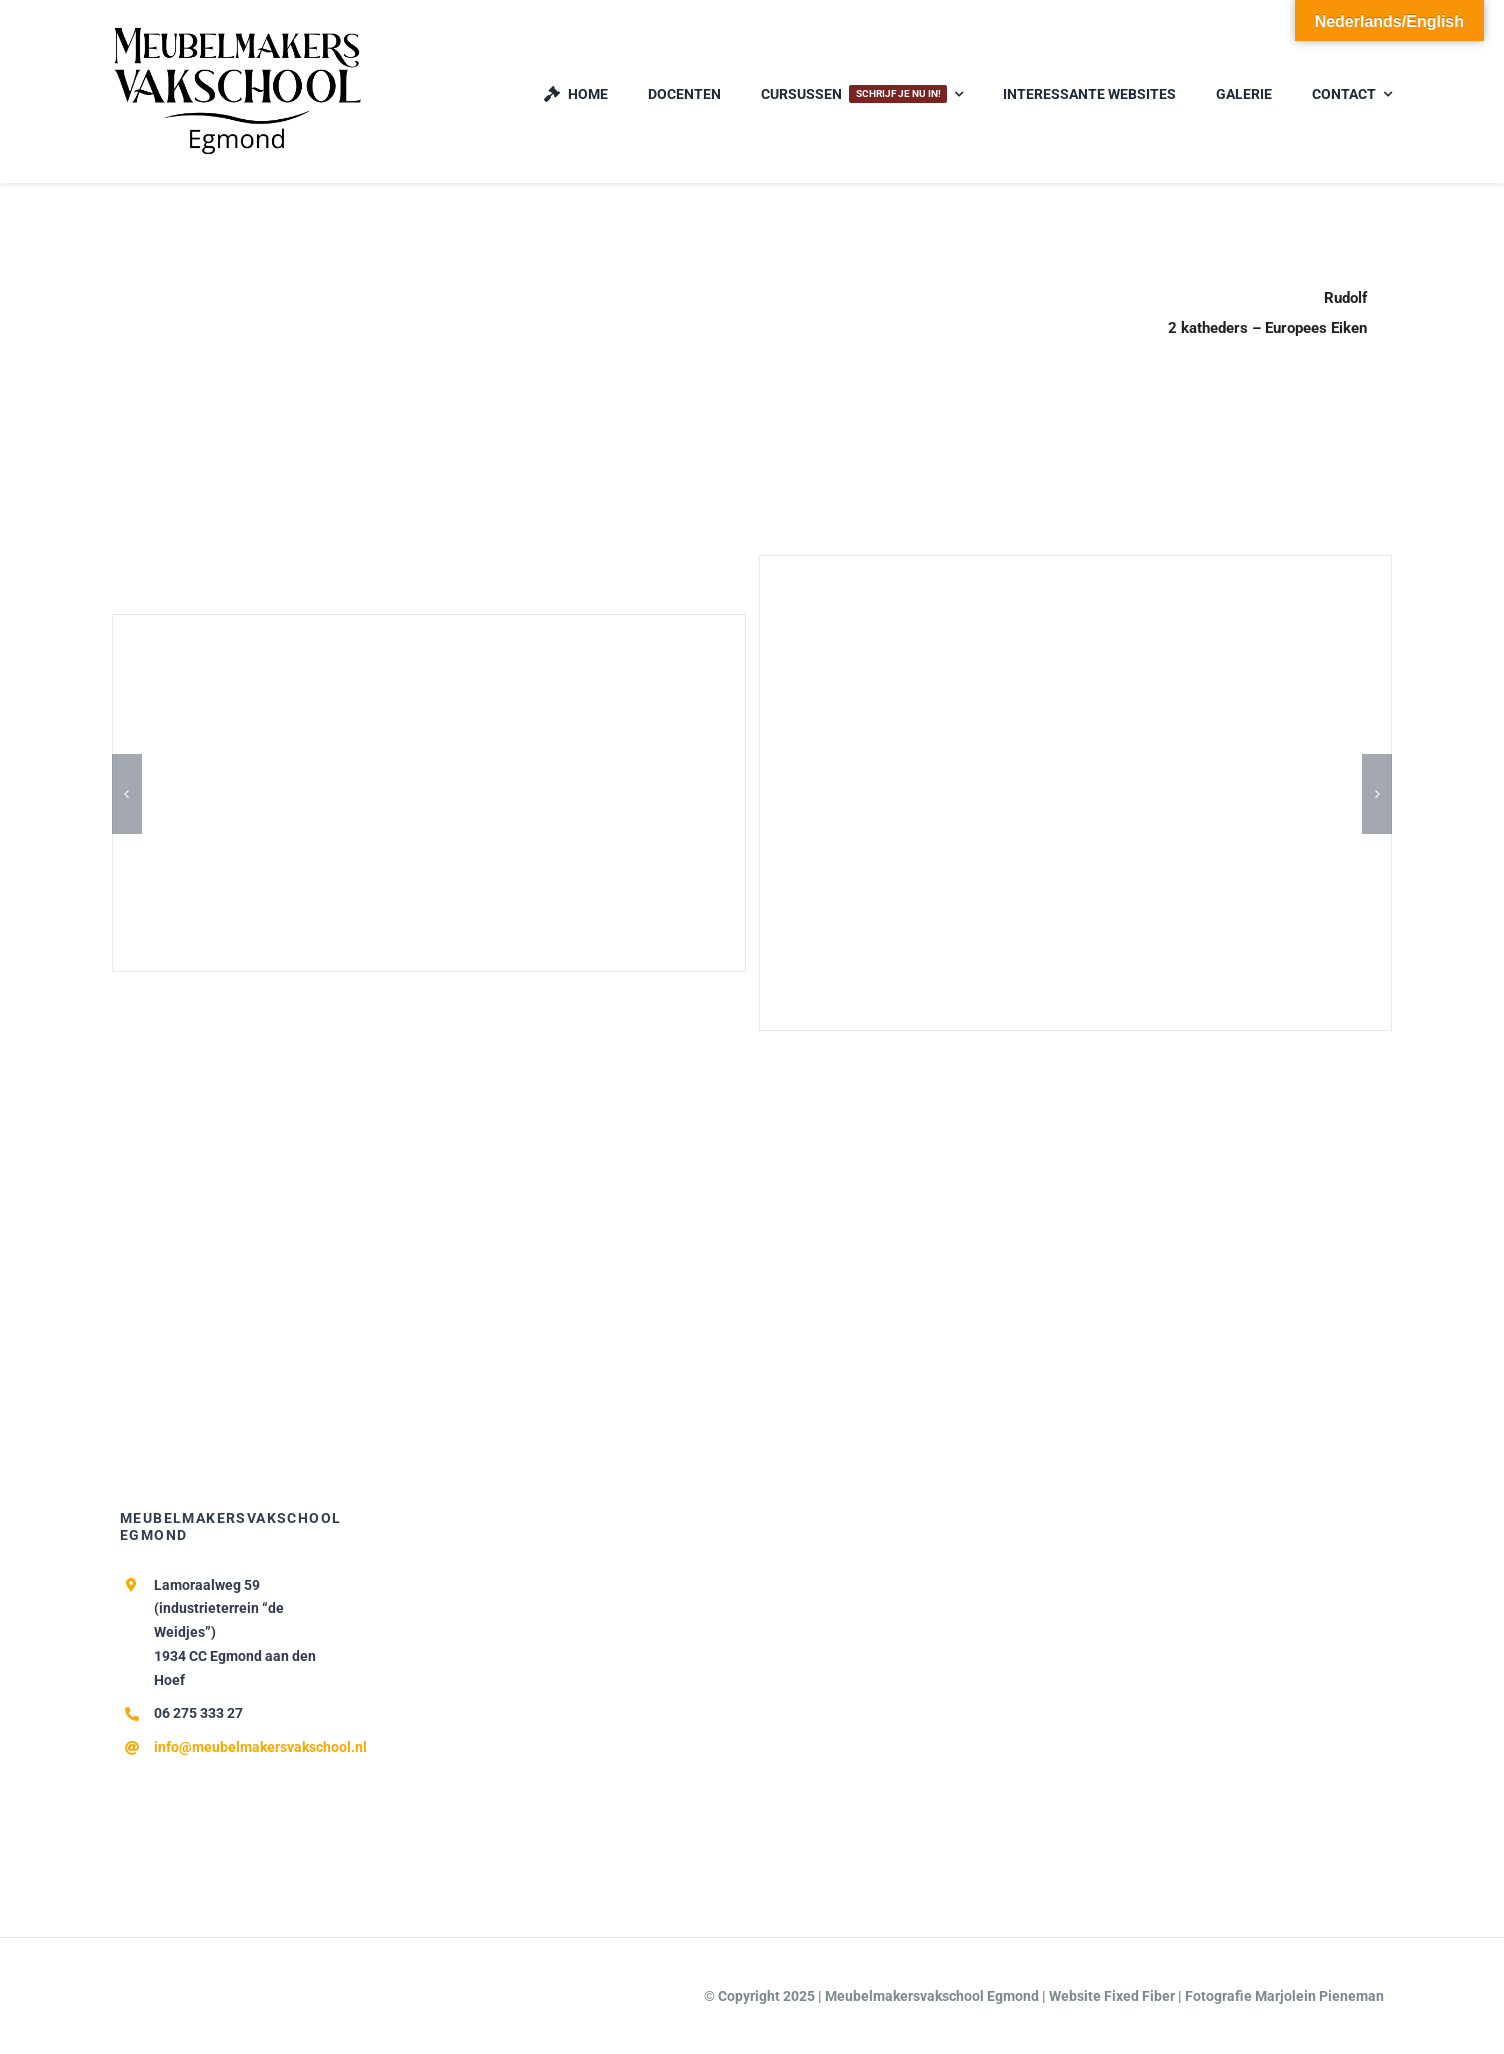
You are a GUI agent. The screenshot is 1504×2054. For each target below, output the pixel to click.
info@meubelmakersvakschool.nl (260, 1747)
